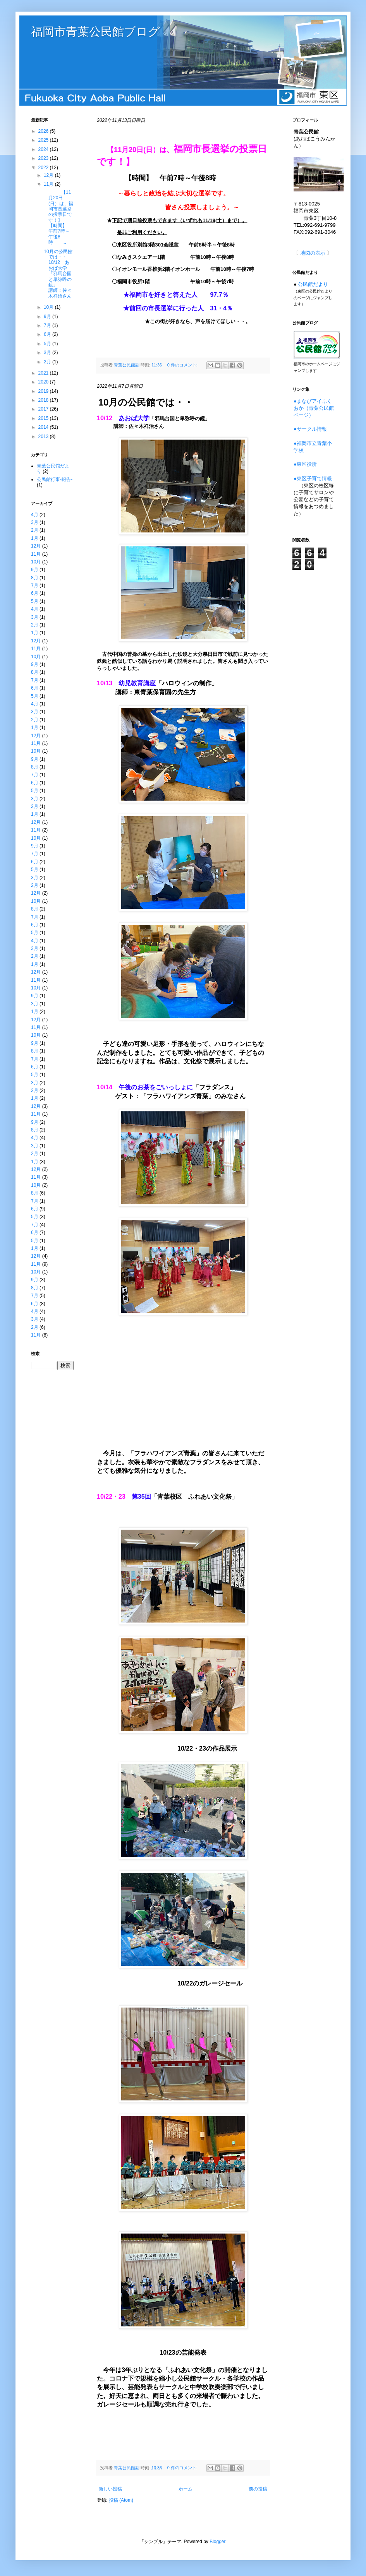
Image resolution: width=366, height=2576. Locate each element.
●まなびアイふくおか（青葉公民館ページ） (314, 408)
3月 (48, 352)
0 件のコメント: (183, 365)
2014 (44, 427)
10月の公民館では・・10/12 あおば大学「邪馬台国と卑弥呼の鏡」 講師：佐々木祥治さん (58, 274)
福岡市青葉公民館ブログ (95, 31)
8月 (34, 577)
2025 (44, 140)
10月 (49, 307)
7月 (48, 325)
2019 (44, 391)
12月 (49, 175)
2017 (44, 409)
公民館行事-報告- (54, 479)
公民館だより (313, 284)
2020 (44, 382)
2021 (44, 373)
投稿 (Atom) (121, 2500)
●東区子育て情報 (313, 478)
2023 (44, 158)
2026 (44, 131)
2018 (44, 400)
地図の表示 (312, 253)
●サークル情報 (310, 429)
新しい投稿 (110, 2489)
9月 (48, 316)
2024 (44, 149)
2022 (44, 167)
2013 (44, 436)
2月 (48, 362)
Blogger (217, 2541)
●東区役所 (305, 464)
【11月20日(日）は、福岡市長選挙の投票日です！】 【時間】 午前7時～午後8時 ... (62, 217)
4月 (34, 514)
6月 (48, 334)
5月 (48, 343)
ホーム (185, 2489)
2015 (44, 418)
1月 (34, 538)
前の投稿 (258, 2489)
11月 (49, 184)
